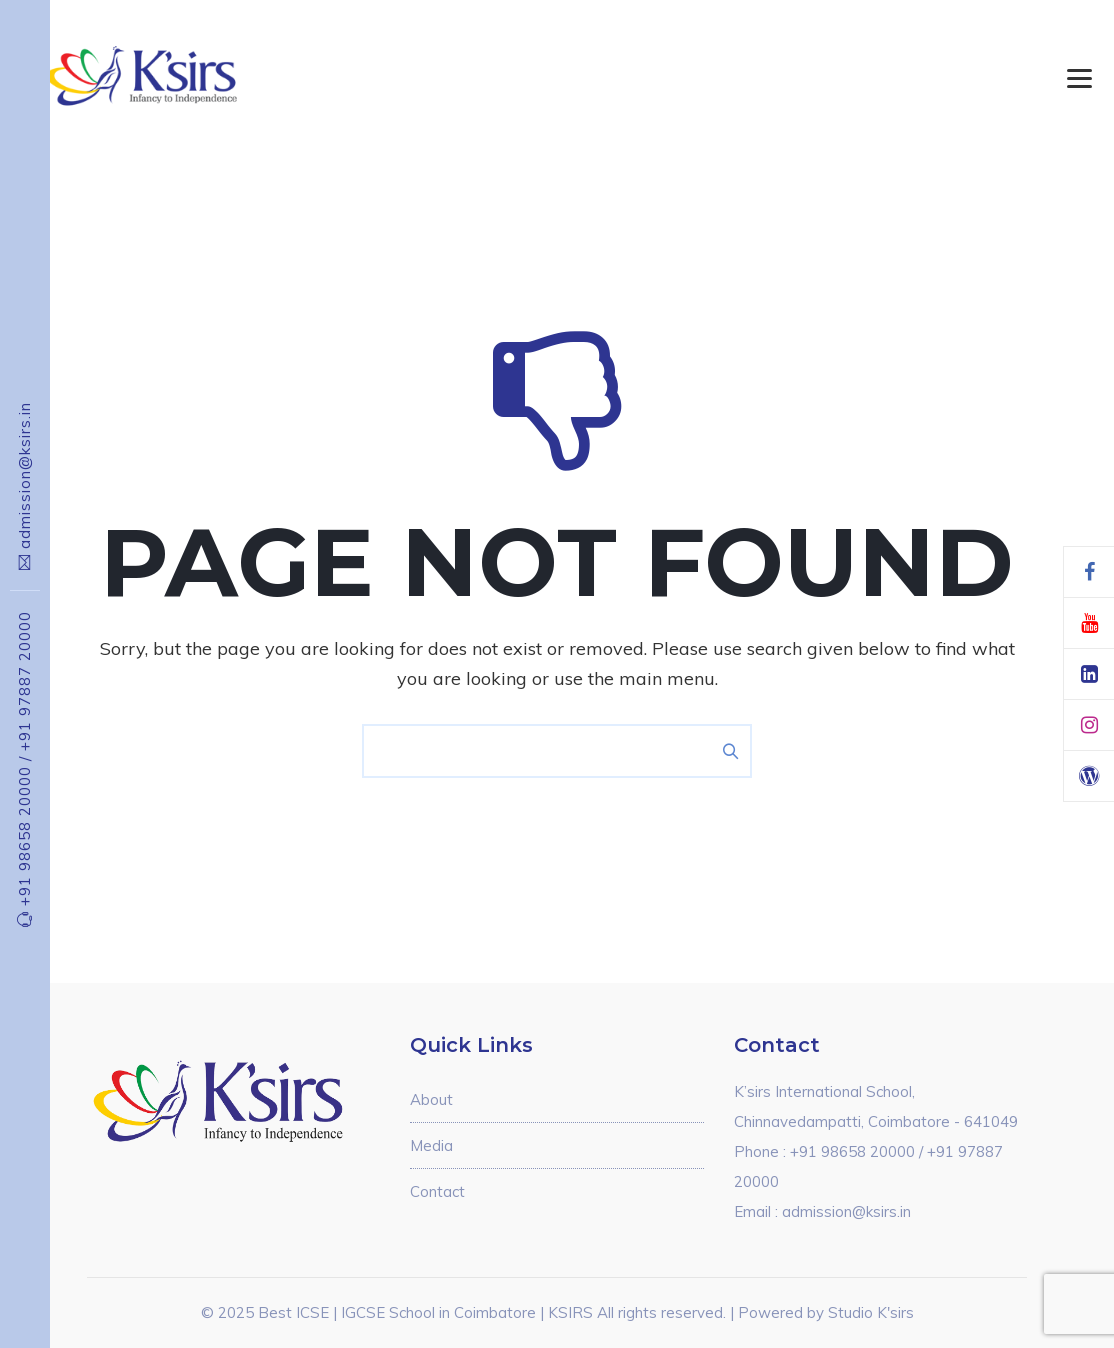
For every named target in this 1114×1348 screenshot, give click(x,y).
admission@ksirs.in (24, 475)
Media (431, 1145)
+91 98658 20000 (24, 831)
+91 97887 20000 (24, 681)
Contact (437, 1191)
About (431, 1099)
